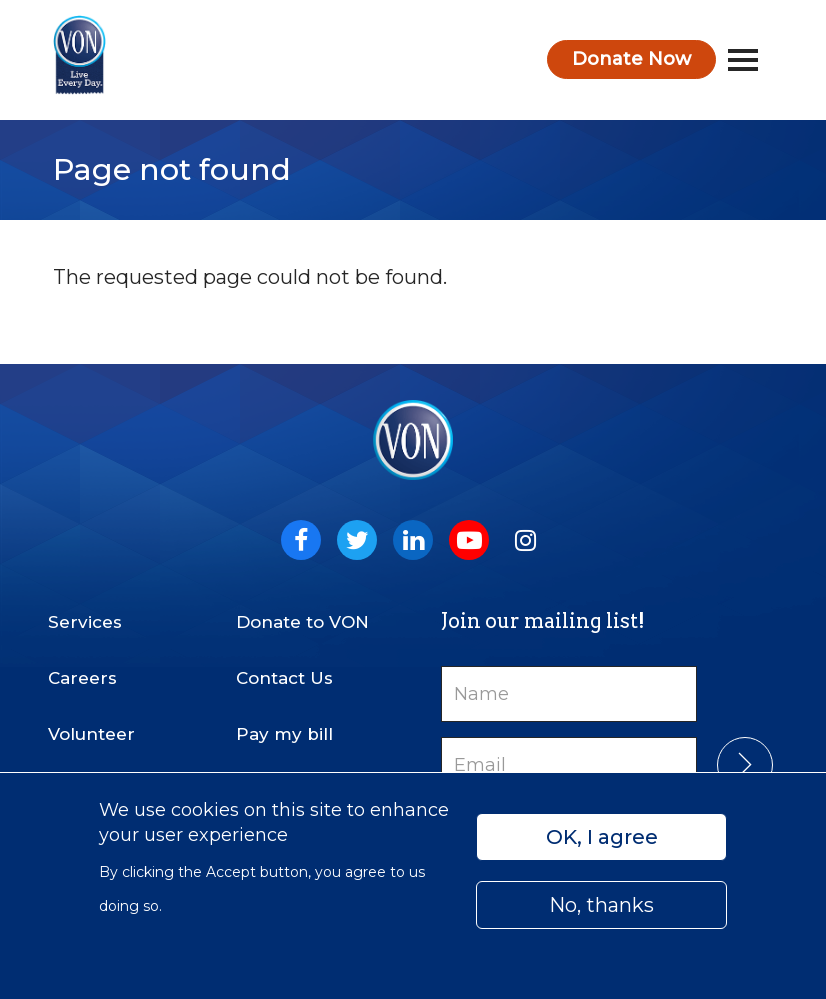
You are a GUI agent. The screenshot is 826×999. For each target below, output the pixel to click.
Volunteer (91, 734)
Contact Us (284, 678)
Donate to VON (302, 622)
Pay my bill (284, 734)
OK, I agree (602, 837)
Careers (82, 678)
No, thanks (601, 905)
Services (85, 622)
